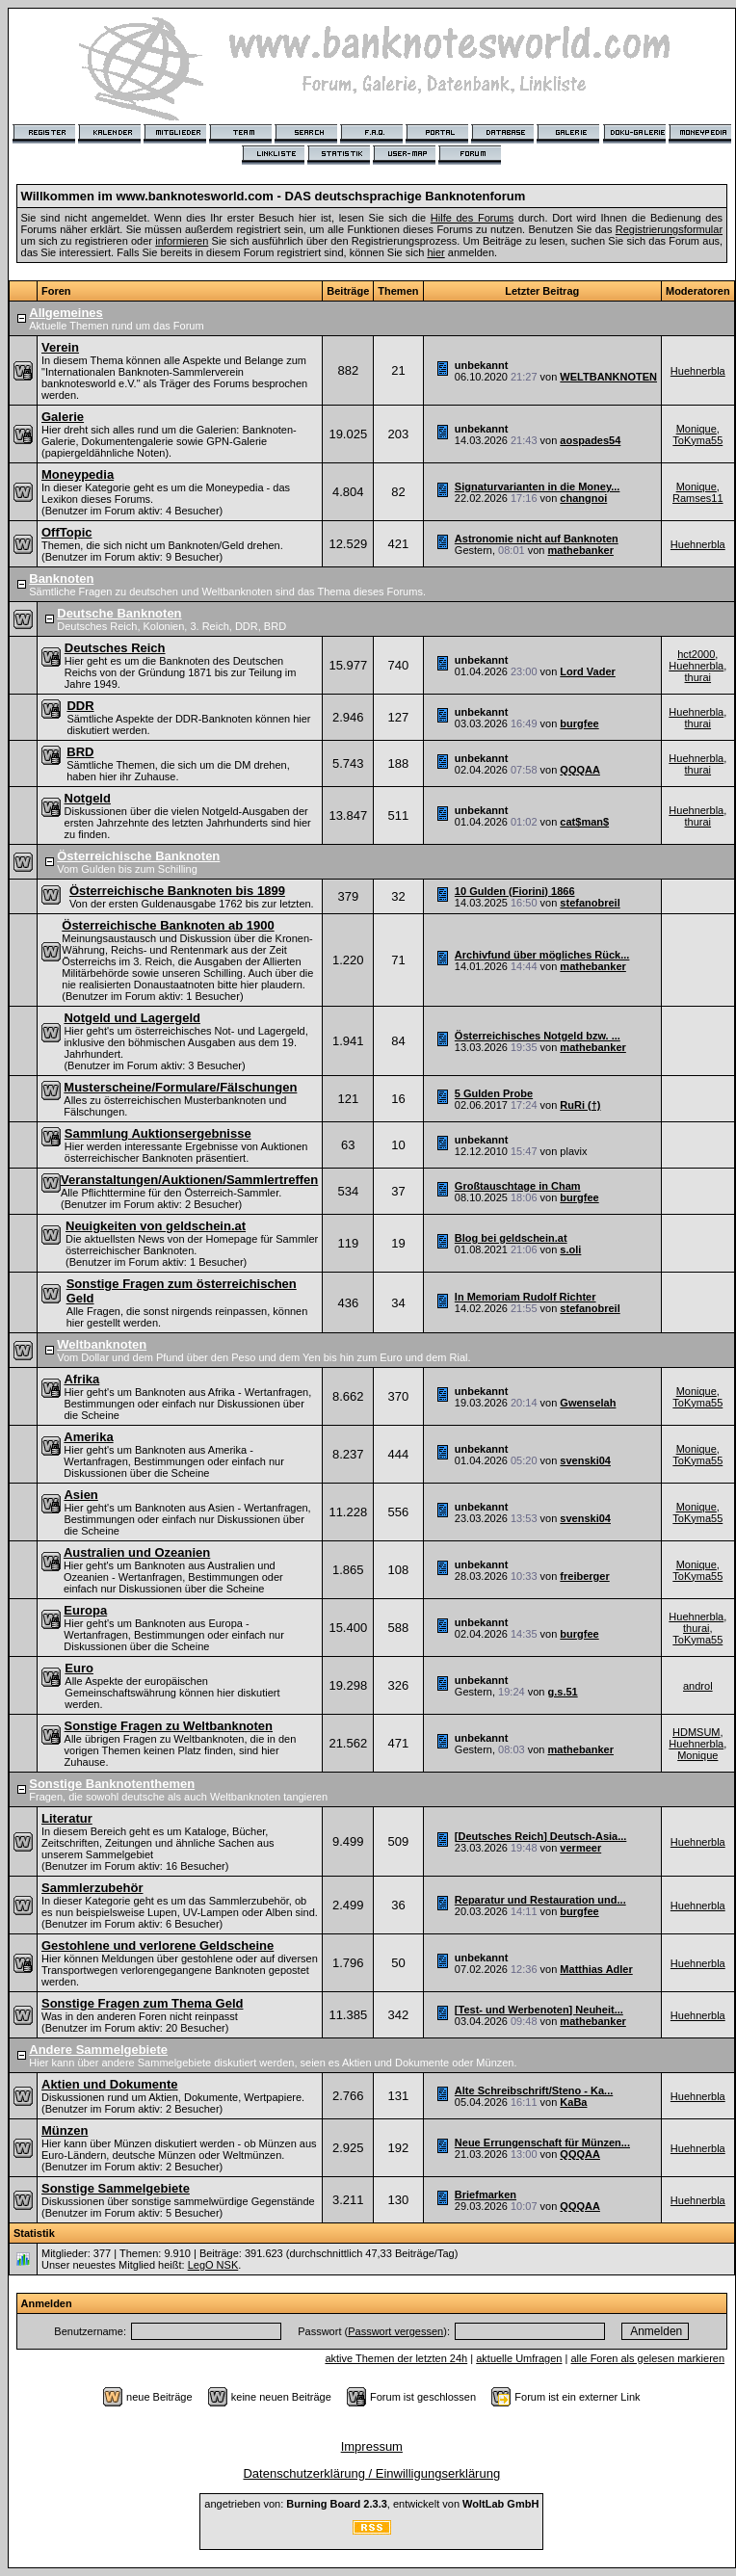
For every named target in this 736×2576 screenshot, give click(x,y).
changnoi (583, 498)
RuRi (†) (580, 1105)
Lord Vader (587, 671)
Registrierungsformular (669, 229)
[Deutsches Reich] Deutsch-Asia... (541, 1836)
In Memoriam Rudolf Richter (525, 1296)
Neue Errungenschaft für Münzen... (542, 2142)
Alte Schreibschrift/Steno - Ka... (534, 2090)
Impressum (372, 2446)
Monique (696, 428)
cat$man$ (584, 822)
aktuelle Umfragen (519, 2358)
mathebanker (580, 550)
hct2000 (696, 654)
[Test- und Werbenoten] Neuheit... (539, 2009)
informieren (181, 241)
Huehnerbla (697, 371)
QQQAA (580, 769)
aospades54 (590, 440)
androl (698, 1686)
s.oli (570, 1249)
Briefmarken (485, 2194)
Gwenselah (588, 1402)
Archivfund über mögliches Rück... (542, 954)
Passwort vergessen (395, 2331)
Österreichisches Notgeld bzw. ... (537, 1035)
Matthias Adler (596, 1969)
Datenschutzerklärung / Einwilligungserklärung (371, 2473)
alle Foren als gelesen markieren (647, 2358)
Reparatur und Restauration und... (540, 1900)
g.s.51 (562, 1691)
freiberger (584, 1576)
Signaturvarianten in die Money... (537, 486)
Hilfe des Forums (472, 217)
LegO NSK (213, 2265)
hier (435, 252)
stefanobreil (589, 902)
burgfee (579, 723)
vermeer (580, 1847)
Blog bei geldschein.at (511, 1238)
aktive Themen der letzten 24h (396, 2358)
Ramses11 (697, 498)
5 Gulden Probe (494, 1093)
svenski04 (585, 1460)
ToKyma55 (697, 440)
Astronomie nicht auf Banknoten (536, 538)
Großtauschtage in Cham (518, 1186)
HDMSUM (696, 1732)
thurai (698, 677)
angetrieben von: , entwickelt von (371, 2504)
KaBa (573, 2102)
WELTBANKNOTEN (608, 376)
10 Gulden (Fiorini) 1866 (515, 891)
